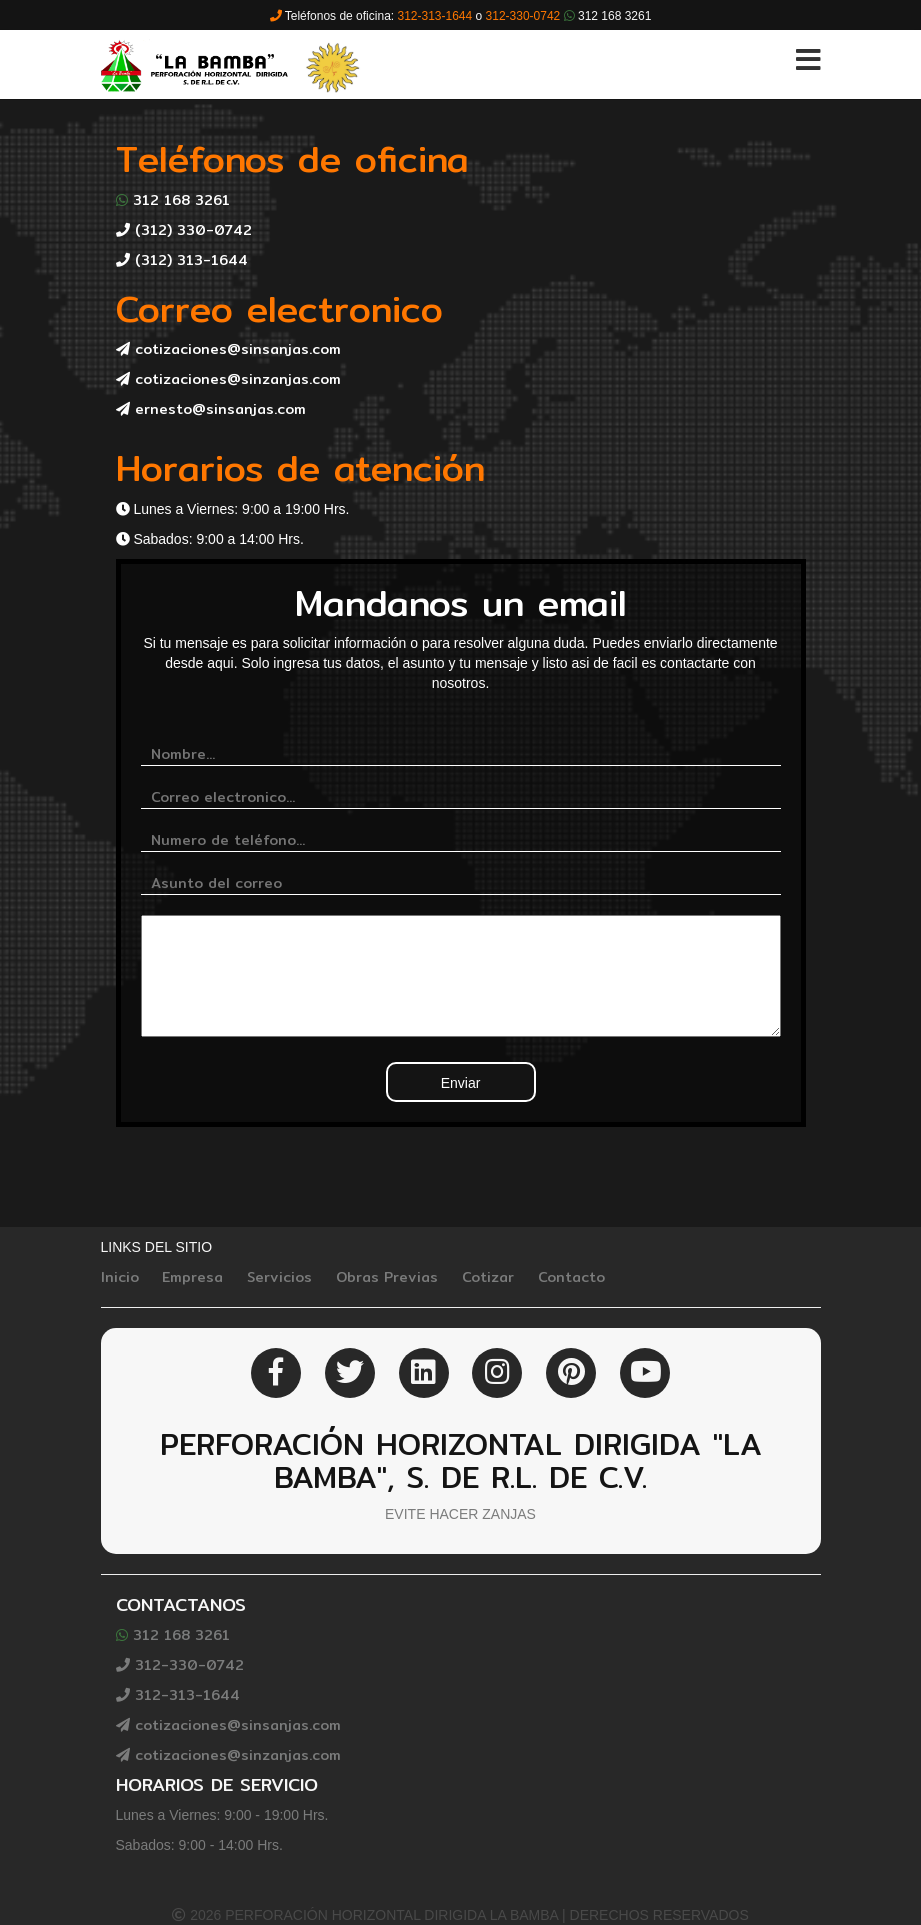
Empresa (192, 1277)
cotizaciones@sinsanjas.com (228, 349)
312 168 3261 (173, 200)
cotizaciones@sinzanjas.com (228, 379)
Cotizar (488, 1277)
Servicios (279, 1277)
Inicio (120, 1277)
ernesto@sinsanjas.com (211, 409)
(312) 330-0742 (184, 230)
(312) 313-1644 (182, 260)
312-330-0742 (180, 1665)
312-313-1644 (178, 1695)
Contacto (571, 1277)
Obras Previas (387, 1277)
